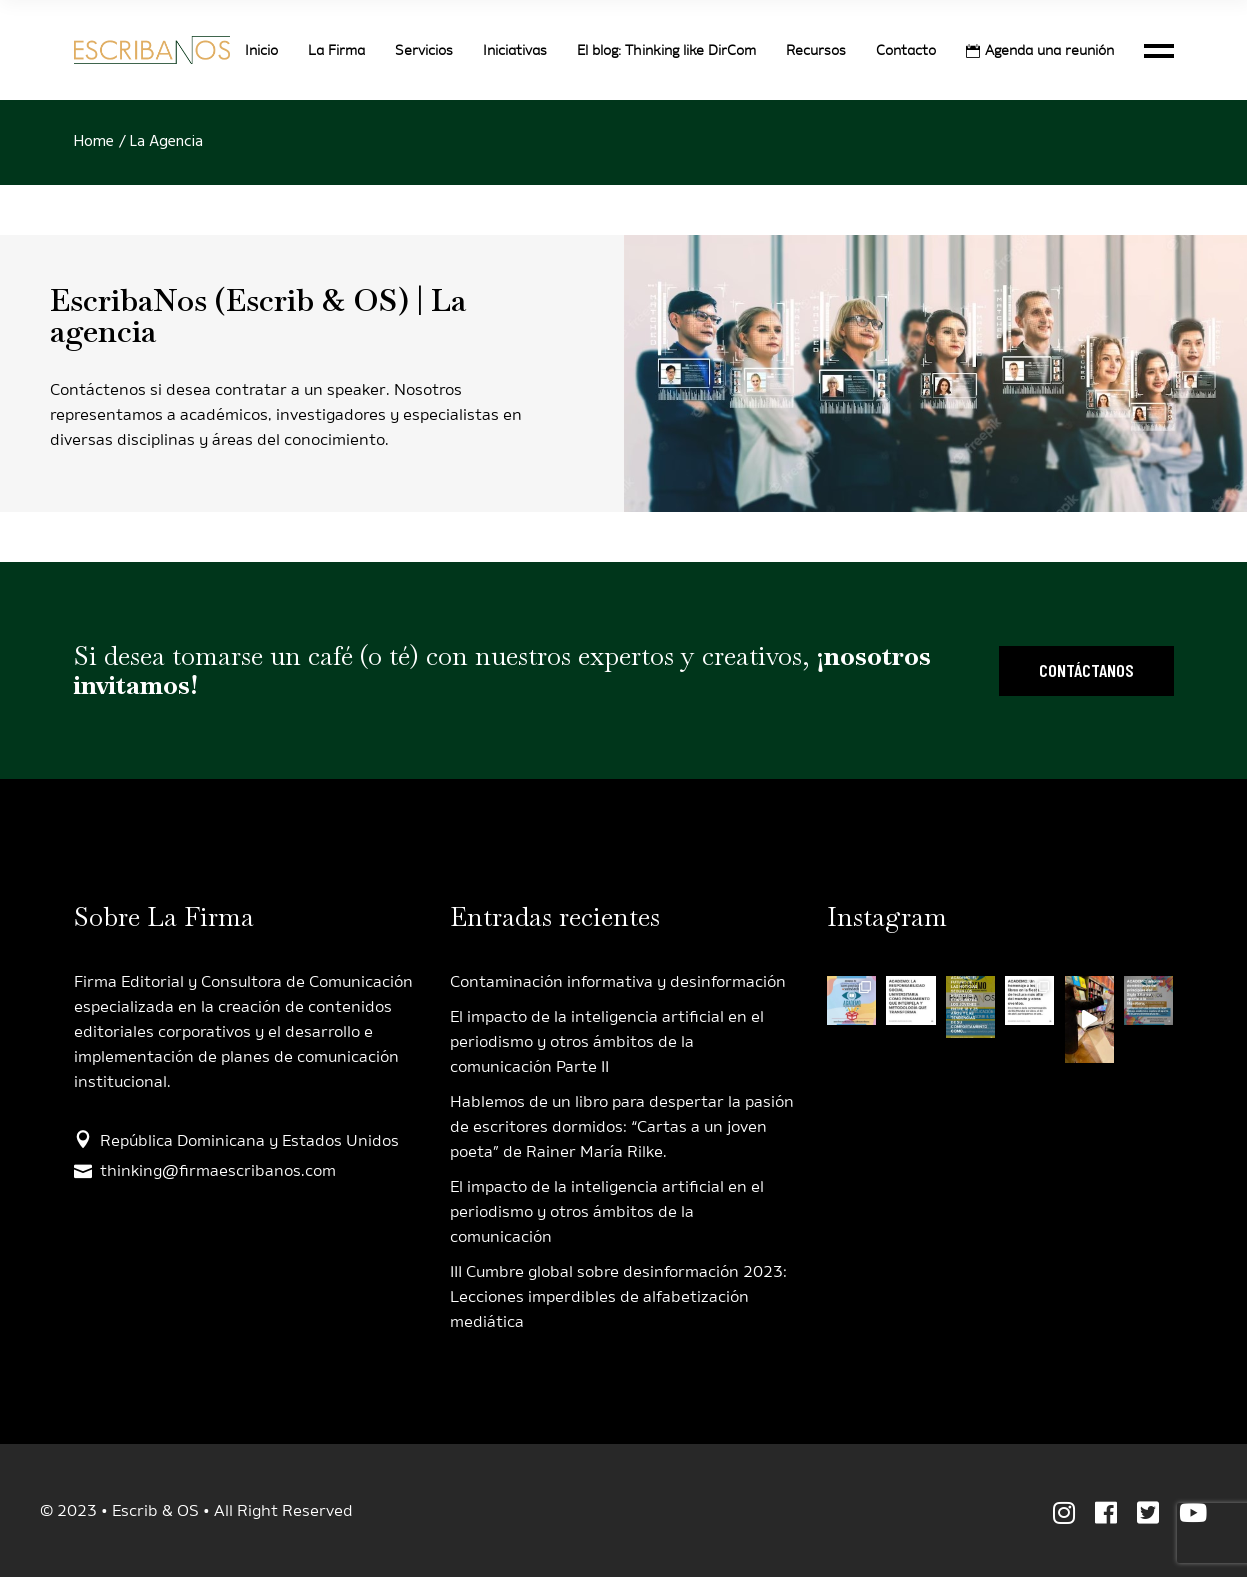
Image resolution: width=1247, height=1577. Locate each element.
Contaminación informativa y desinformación (618, 981)
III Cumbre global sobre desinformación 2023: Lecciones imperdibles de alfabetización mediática (618, 1296)
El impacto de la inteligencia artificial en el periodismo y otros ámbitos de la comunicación (607, 1211)
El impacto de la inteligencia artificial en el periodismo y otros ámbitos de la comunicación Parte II (607, 1041)
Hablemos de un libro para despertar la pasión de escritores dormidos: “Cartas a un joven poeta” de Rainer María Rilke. (622, 1126)
